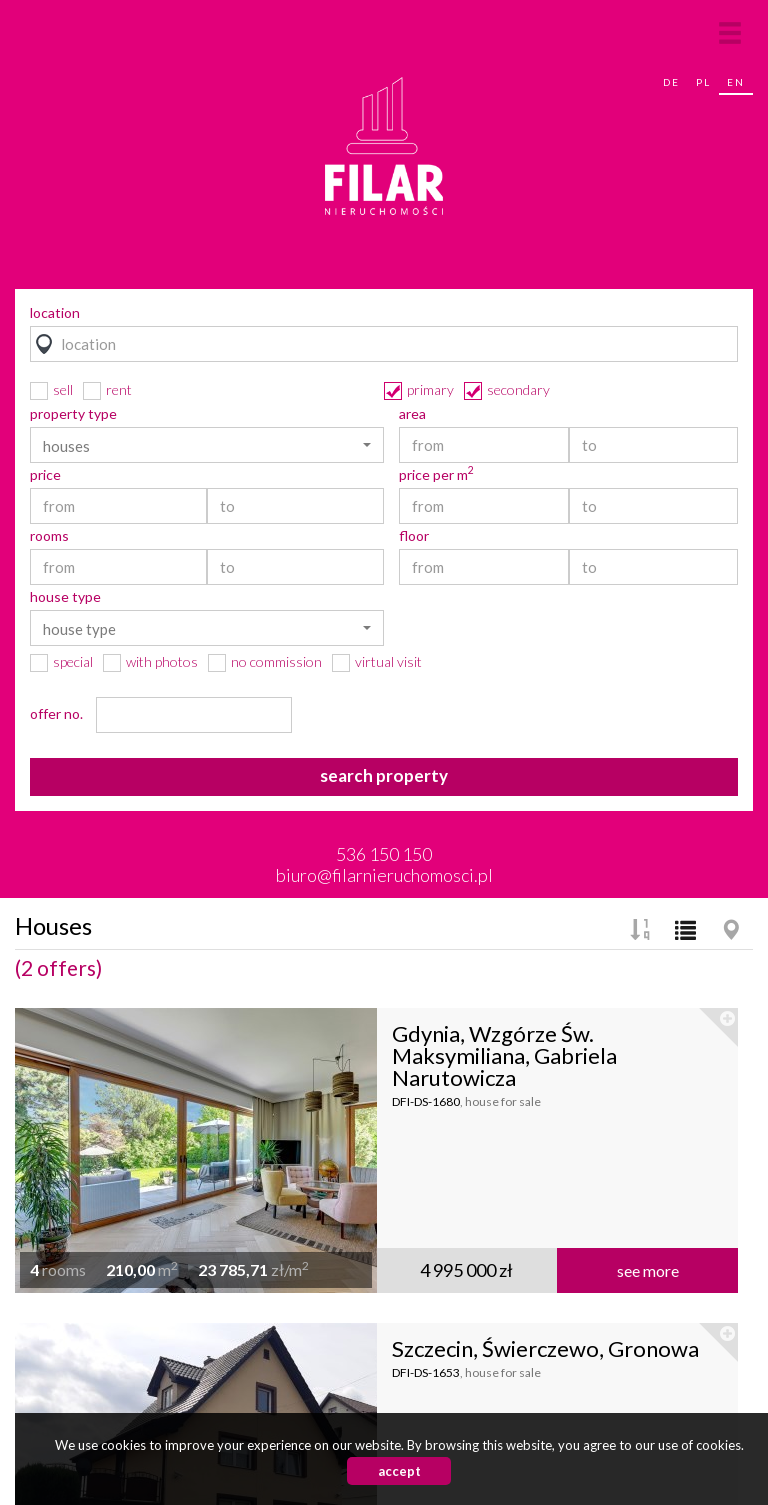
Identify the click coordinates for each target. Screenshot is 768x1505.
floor (414, 536)
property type (73, 414)
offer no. (56, 714)
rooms (49, 536)
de (671, 82)
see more (648, 1270)
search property (384, 775)
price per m (436, 475)
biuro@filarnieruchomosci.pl (384, 875)
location (55, 313)
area (412, 414)
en (736, 82)
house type (65, 597)
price (45, 475)
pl (703, 82)
